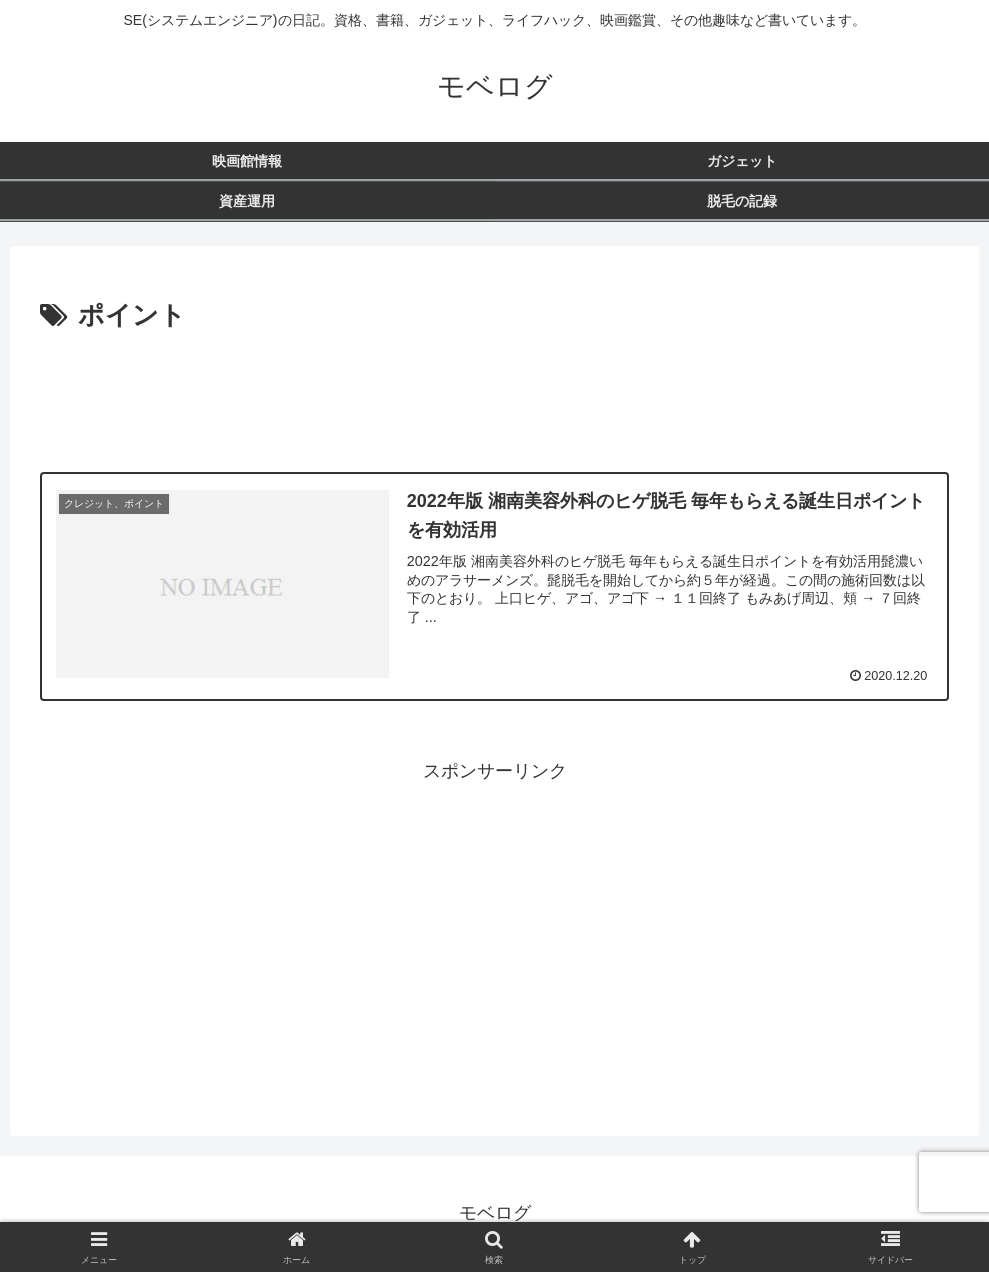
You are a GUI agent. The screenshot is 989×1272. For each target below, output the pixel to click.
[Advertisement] (494, 394)
